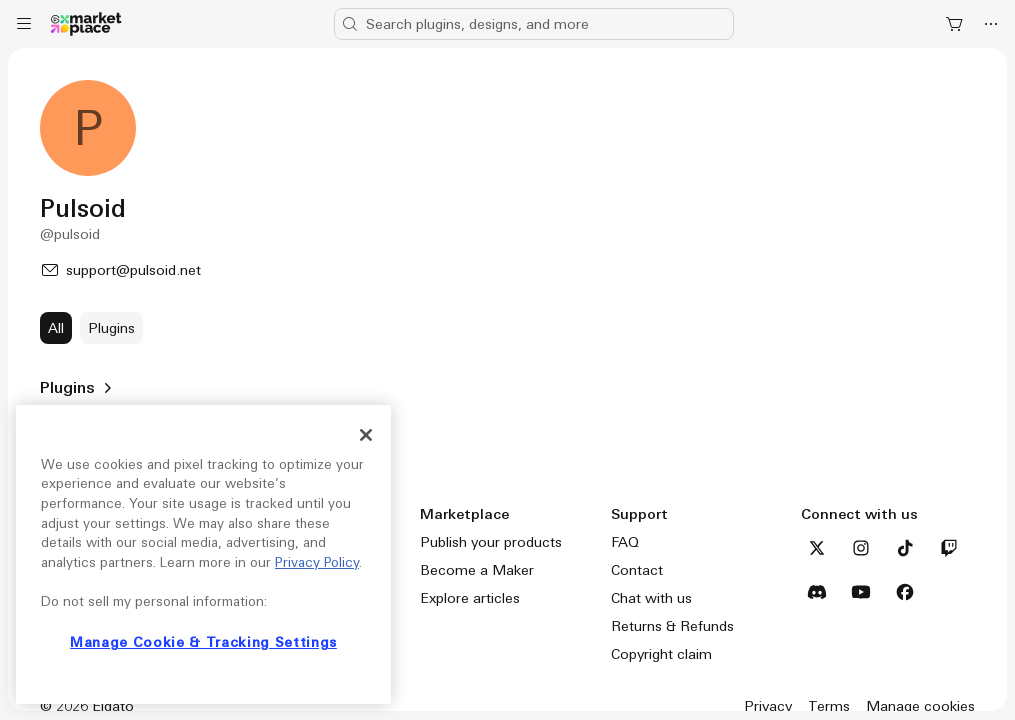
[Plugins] (111, 328)
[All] (56, 328)
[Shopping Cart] (955, 24)
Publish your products (491, 542)
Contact (637, 570)
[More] (991, 24)
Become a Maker (477, 570)
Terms (829, 706)
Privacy (768, 706)
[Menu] (24, 24)
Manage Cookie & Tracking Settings (203, 642)
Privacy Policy (317, 562)
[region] (203, 554)
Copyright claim (661, 654)
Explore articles (470, 598)
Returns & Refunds (672, 626)
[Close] (366, 435)
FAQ (625, 542)
